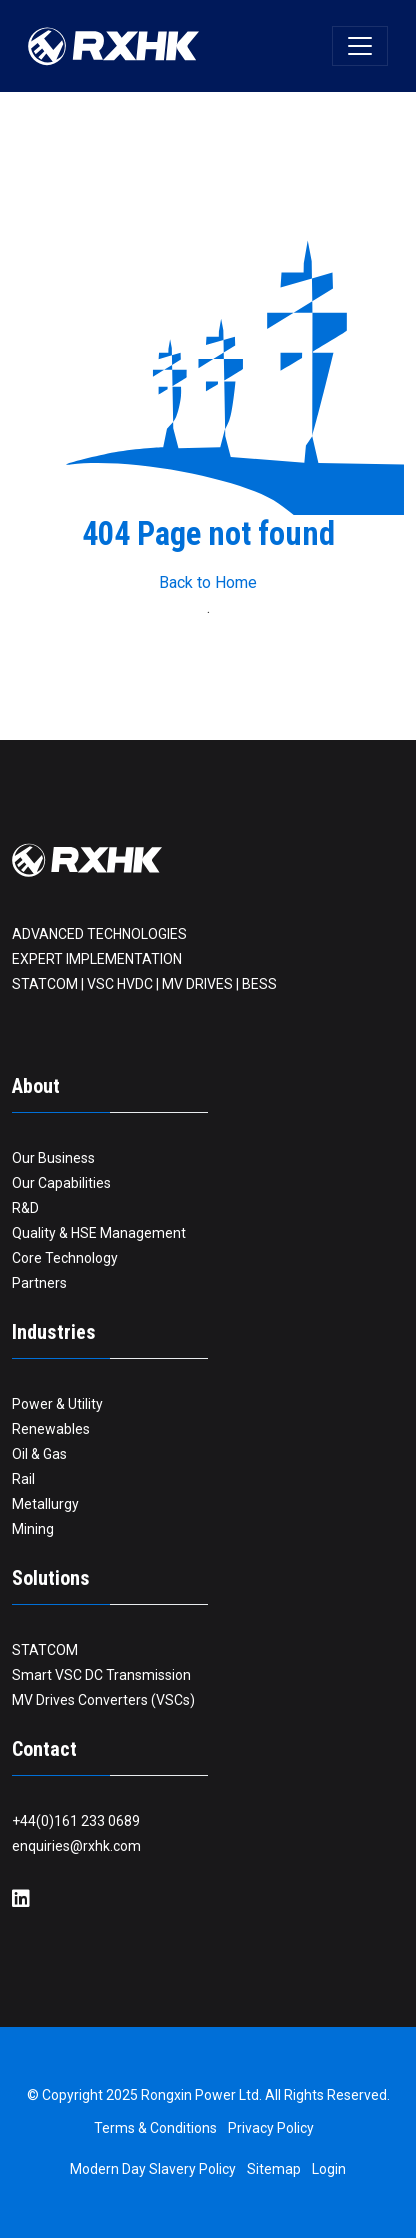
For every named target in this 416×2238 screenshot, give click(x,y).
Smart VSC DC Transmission (101, 1675)
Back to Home (208, 582)
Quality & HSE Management (99, 1233)
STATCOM (45, 1650)
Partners (39, 1283)
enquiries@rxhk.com (76, 1846)
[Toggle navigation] (360, 46)
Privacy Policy (271, 2128)
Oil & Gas (39, 1454)
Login (329, 2169)
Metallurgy (45, 1504)
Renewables (51, 1429)
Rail (23, 1479)
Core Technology (65, 1258)
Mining (33, 1529)
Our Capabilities (61, 1183)
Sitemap (274, 2169)
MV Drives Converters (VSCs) (103, 1700)
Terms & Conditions (155, 2128)
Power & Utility (57, 1404)
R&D (25, 1208)
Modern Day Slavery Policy (153, 2169)
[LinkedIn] (21, 1899)
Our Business (53, 1158)
